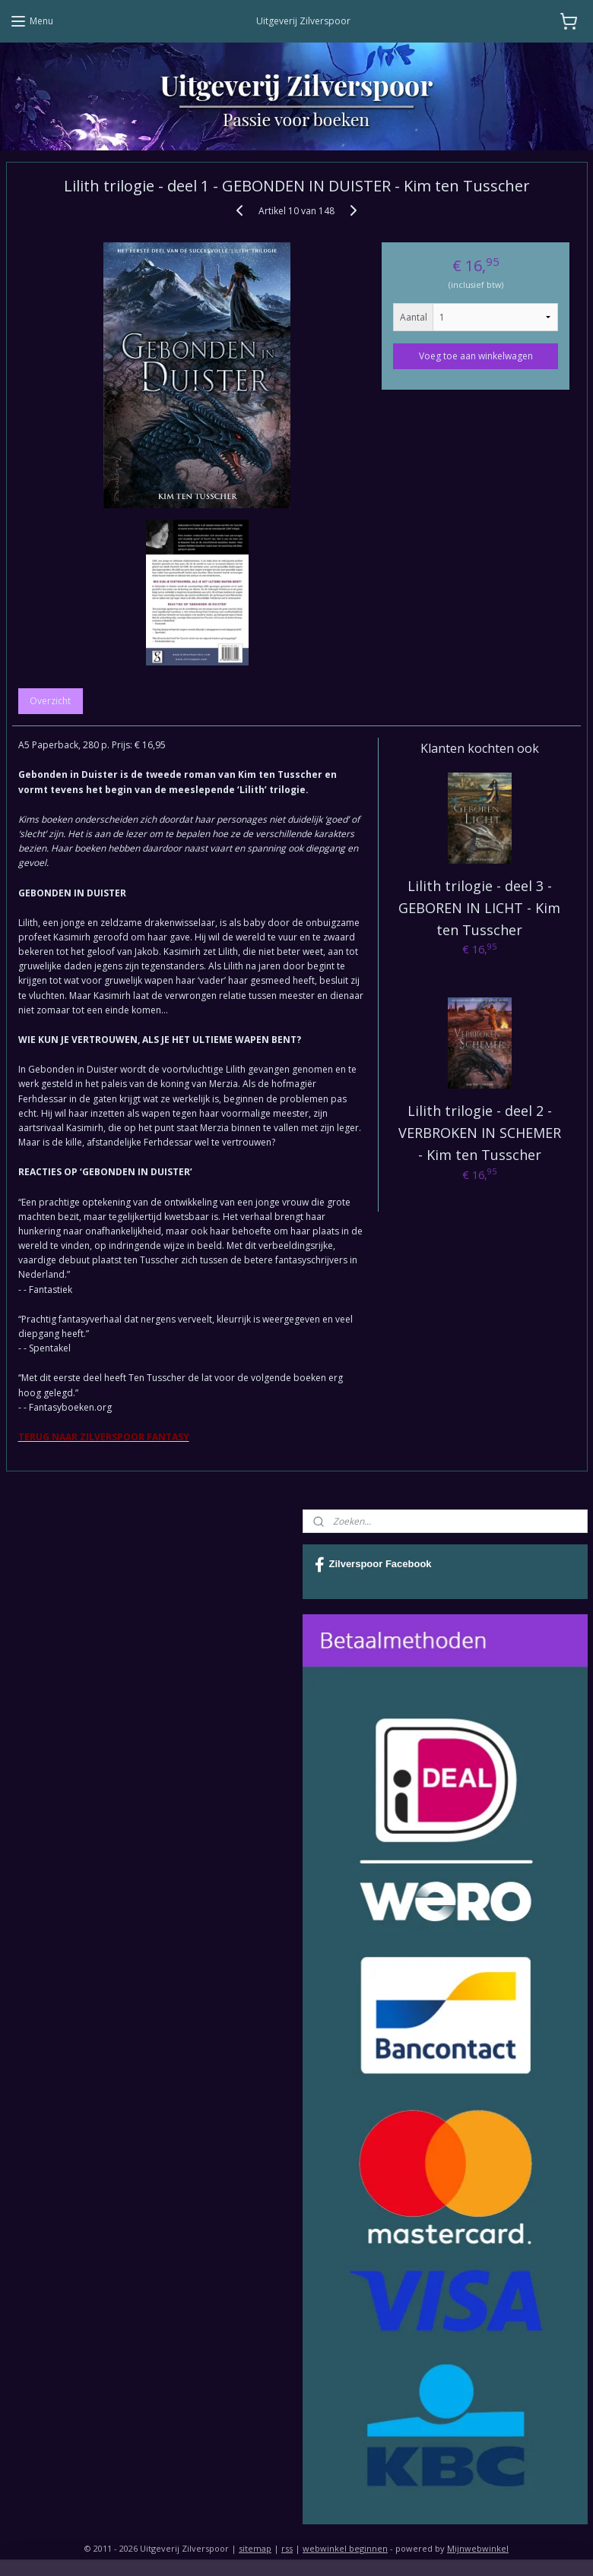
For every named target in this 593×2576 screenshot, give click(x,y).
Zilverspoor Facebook (373, 1564)
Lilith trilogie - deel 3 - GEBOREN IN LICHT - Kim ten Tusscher (479, 908)
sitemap (255, 2548)
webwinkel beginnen (345, 2548)
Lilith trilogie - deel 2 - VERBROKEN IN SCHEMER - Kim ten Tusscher (479, 1133)
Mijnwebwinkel (478, 2548)
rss (287, 2548)
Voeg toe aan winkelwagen (476, 355)
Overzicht (50, 700)
